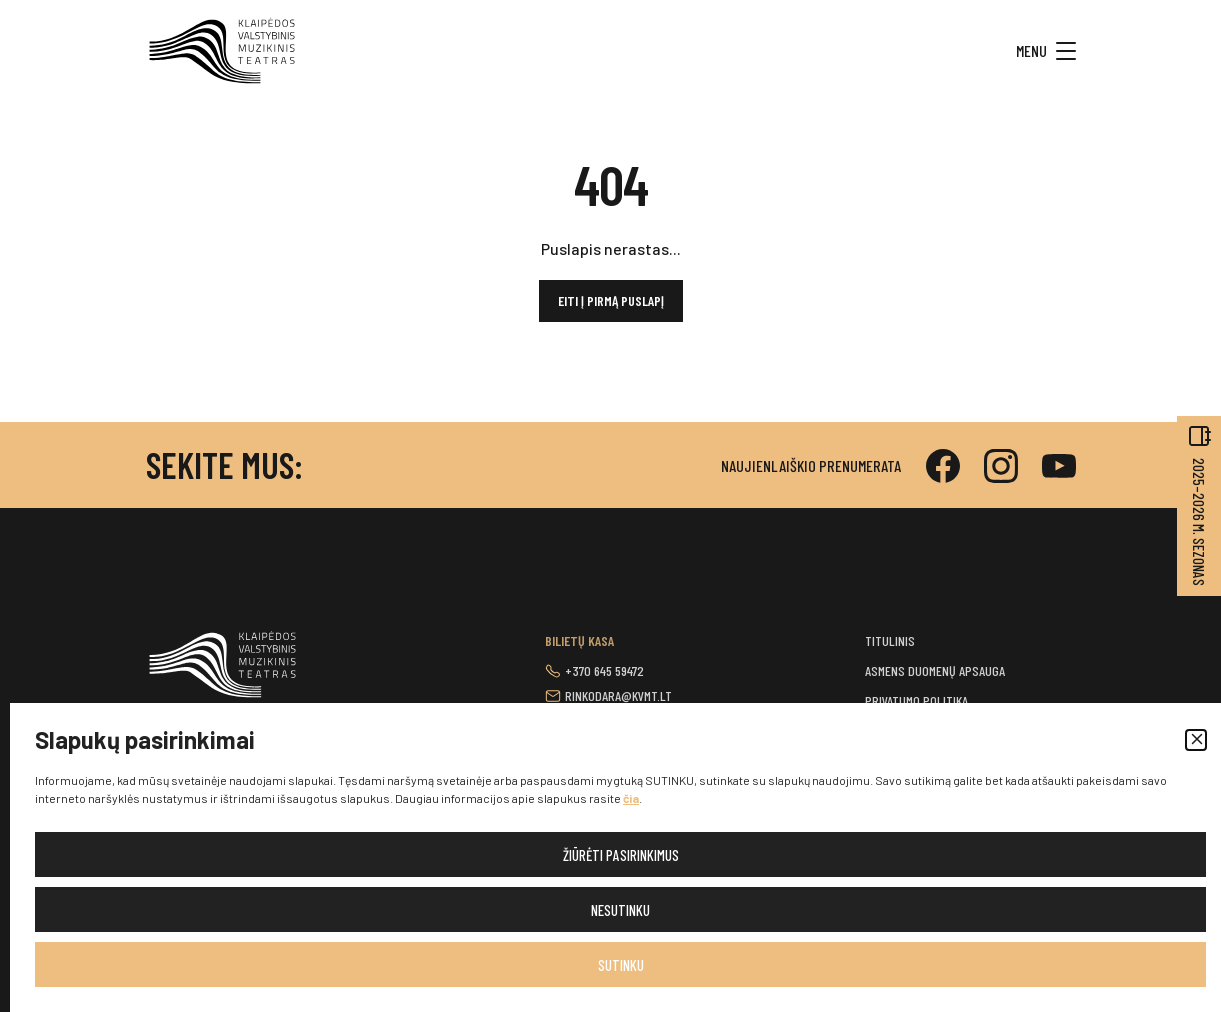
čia (631, 798)
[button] (1196, 740)
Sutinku (621, 965)
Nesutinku (620, 910)
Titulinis (890, 640)
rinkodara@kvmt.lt (618, 695)
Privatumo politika (916, 700)
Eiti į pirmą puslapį (611, 300)
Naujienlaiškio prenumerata (811, 465)
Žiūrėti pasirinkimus (621, 855)
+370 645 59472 (604, 670)
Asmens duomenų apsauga (935, 670)
